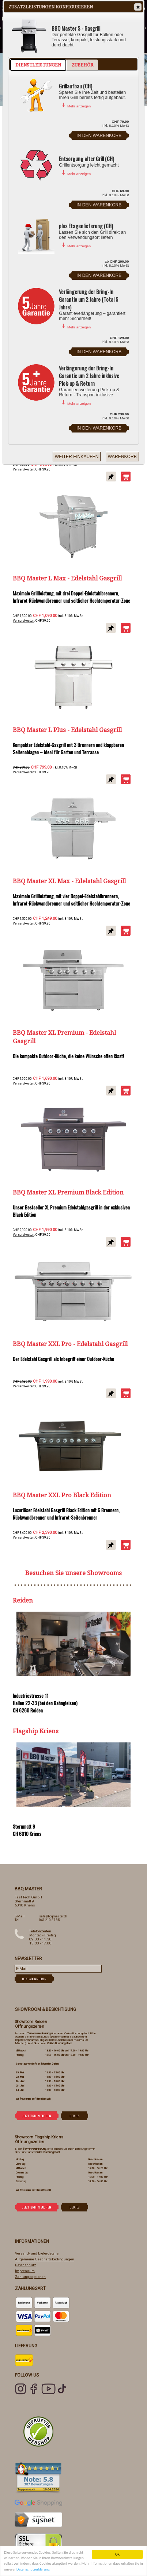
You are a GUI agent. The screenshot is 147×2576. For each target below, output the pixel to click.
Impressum (25, 2271)
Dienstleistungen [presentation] (38, 65)
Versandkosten (23, 469)
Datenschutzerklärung (33, 2569)
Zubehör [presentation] (82, 65)
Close (137, 7)
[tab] (38, 65)
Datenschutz (25, 2265)
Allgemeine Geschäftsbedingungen (44, 2259)
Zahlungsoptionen (30, 2277)
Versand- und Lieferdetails (37, 2253)
